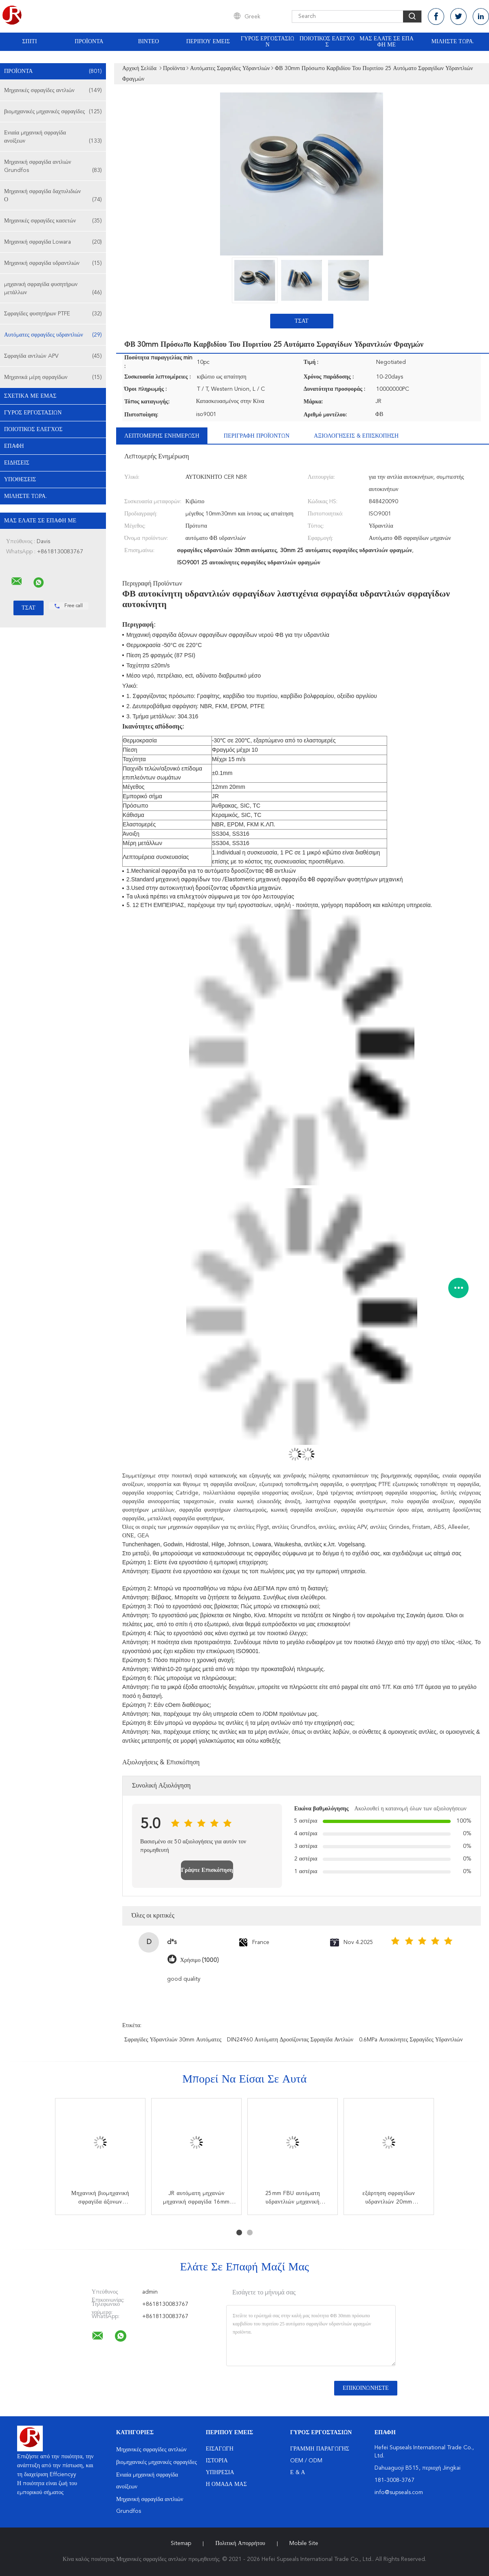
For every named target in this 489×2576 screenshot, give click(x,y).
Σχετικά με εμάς (30, 396)
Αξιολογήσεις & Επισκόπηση (356, 436)
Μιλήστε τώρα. (453, 41)
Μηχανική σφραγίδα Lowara (53, 242)
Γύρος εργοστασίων (267, 42)
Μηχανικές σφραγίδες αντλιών (53, 90)
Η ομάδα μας (226, 2484)
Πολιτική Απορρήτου (240, 2543)
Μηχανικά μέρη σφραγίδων (53, 377)
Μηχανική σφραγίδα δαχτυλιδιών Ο (53, 196)
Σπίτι (29, 41)
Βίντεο (148, 41)
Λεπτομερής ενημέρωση (161, 436)
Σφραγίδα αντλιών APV (53, 356)
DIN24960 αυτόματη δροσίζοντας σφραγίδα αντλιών (290, 2040)
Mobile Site (303, 2543)
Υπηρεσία (220, 2472)
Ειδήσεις (16, 463)
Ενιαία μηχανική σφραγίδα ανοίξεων (53, 137)
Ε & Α (297, 2472)
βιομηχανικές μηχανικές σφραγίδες (53, 112)
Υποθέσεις (20, 479)
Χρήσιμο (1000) (199, 1960)
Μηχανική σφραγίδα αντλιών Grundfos (53, 166)
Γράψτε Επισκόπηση (207, 1870)
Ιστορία (217, 2461)
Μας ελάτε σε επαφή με (386, 42)
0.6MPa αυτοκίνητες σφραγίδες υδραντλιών (411, 2040)
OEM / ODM (306, 2461)
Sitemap (181, 2543)
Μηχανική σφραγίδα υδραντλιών (53, 263)
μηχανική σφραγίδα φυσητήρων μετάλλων (53, 289)
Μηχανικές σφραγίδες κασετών (53, 221)
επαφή (14, 446)
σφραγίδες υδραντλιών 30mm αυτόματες (172, 2040)
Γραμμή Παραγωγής (319, 2449)
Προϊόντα (89, 41)
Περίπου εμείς (208, 41)
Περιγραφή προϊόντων (256, 436)
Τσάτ (301, 321)
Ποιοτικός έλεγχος (327, 42)
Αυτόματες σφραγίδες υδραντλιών (53, 335)
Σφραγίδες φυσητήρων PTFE (53, 314)
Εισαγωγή (219, 2449)
